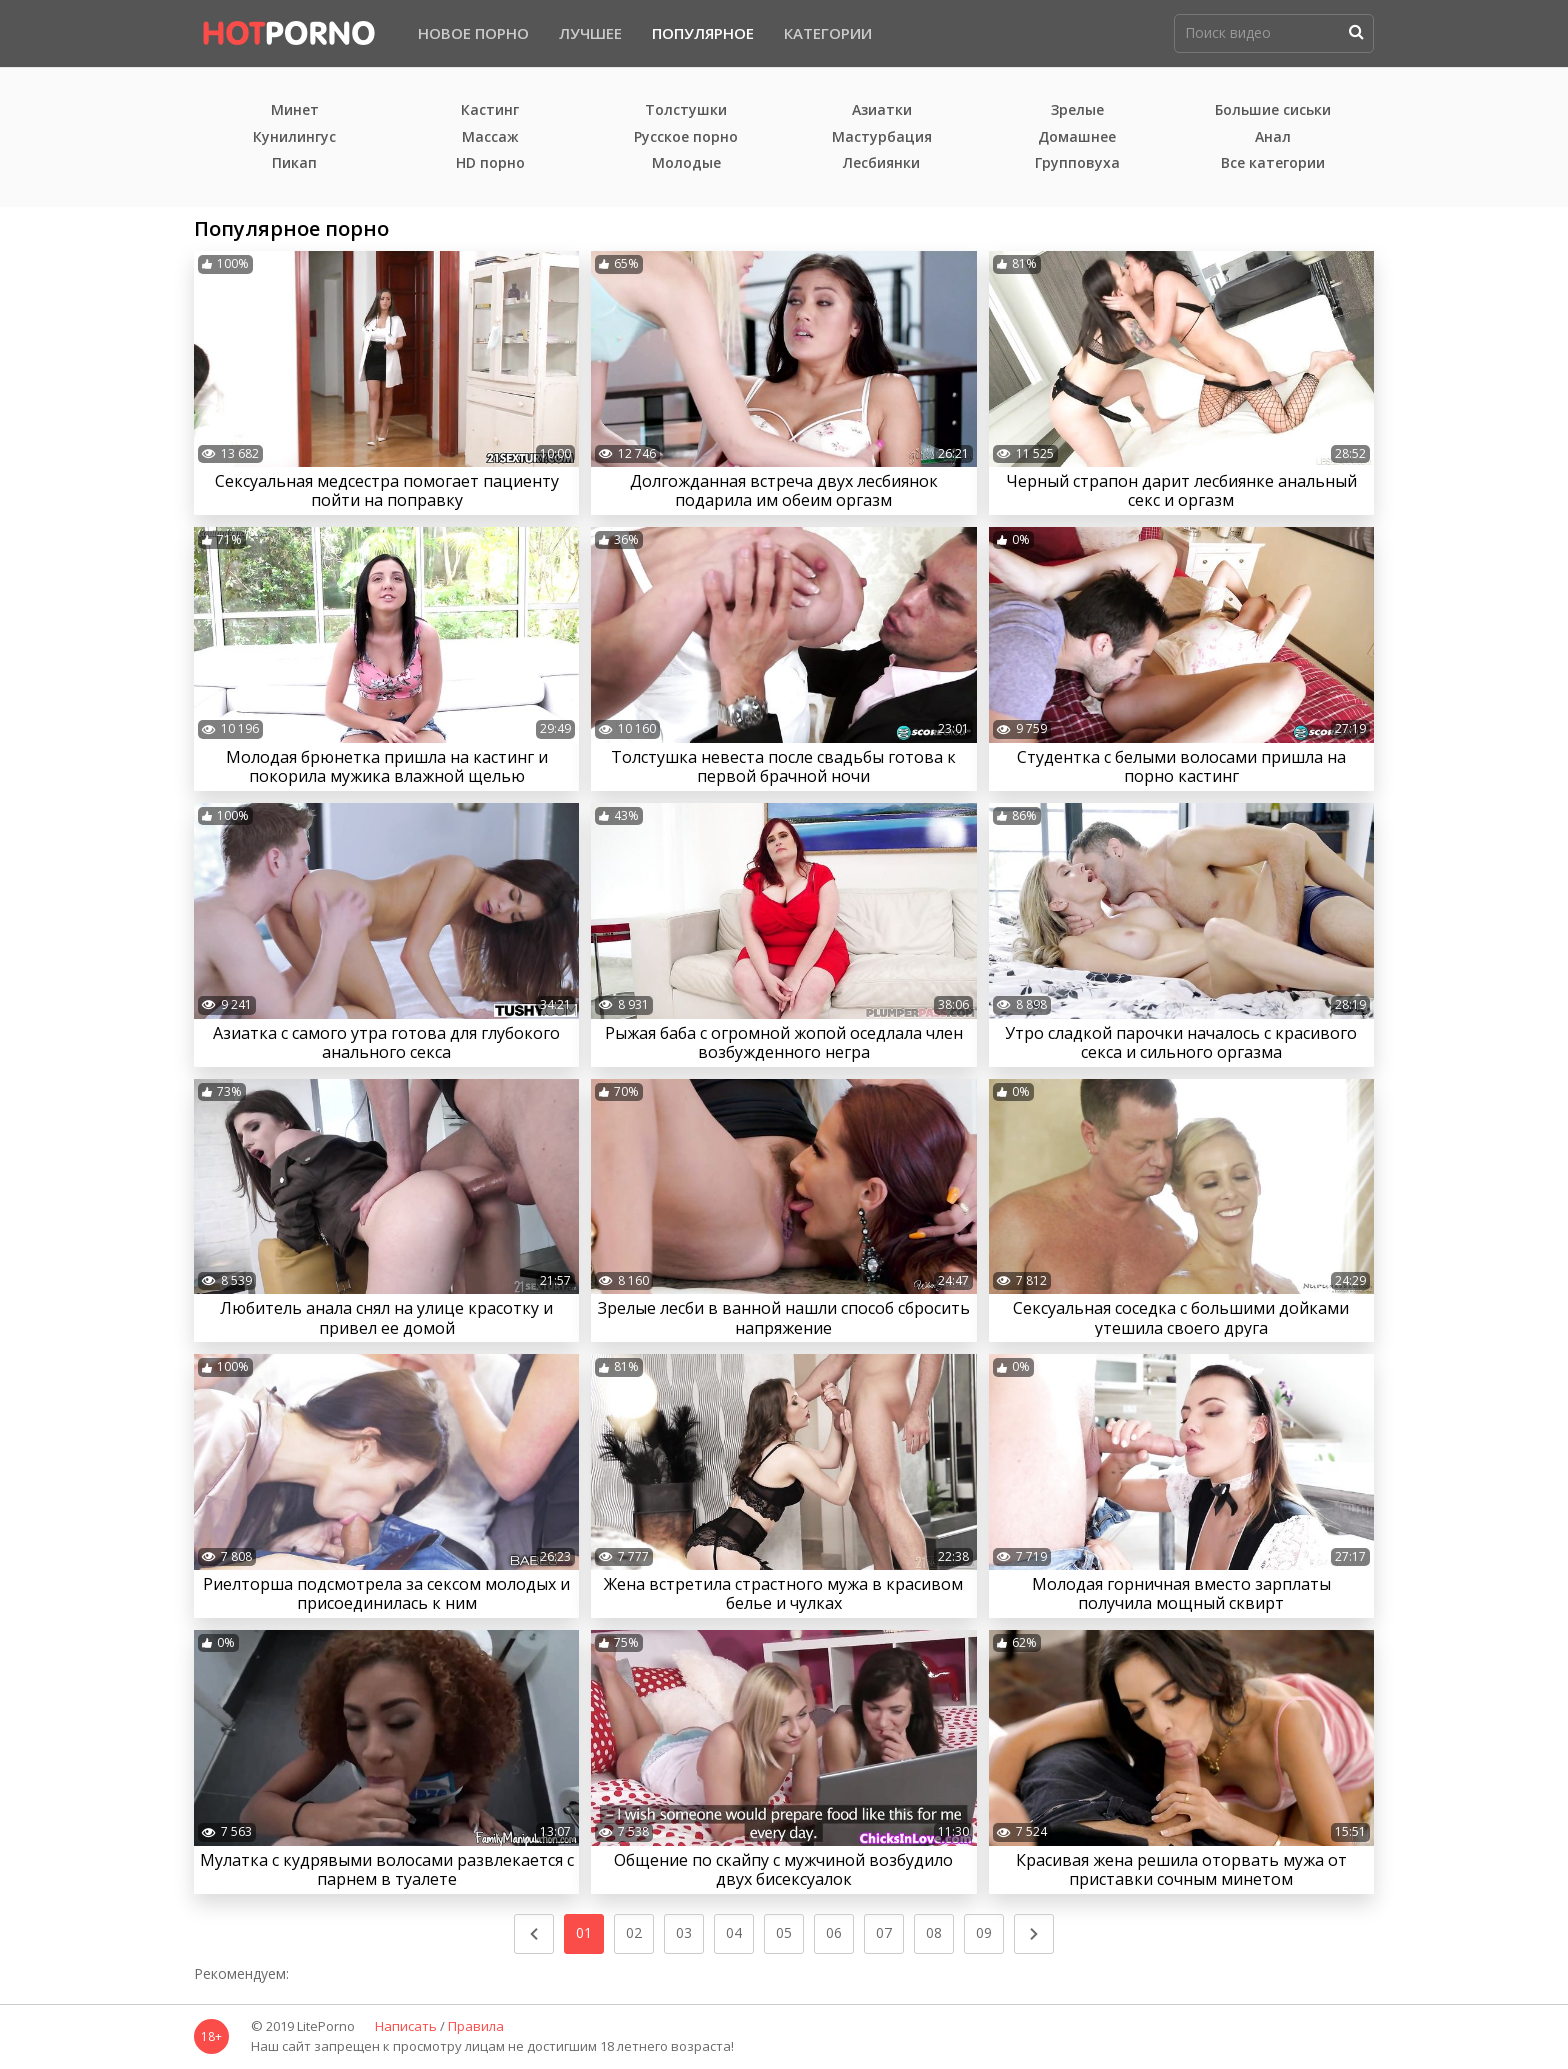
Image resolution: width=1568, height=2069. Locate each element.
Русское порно (686, 137)
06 (834, 1932)
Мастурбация (882, 137)
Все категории (1273, 163)
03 (684, 1932)
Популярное (703, 33)
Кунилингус (294, 137)
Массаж (490, 137)
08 (934, 1932)
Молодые (686, 163)
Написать (406, 2027)
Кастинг (490, 110)
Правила (476, 2027)
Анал (1273, 137)
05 (784, 1932)
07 (884, 1932)
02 (634, 1932)
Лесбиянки (881, 163)
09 (984, 1932)
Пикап (294, 163)
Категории (828, 33)
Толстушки (686, 110)
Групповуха (1077, 163)
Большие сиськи (1273, 110)
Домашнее (1077, 137)
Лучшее (590, 33)
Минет (295, 110)
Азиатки (882, 110)
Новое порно (473, 33)
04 (734, 1932)
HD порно (490, 163)
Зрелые (1077, 110)
